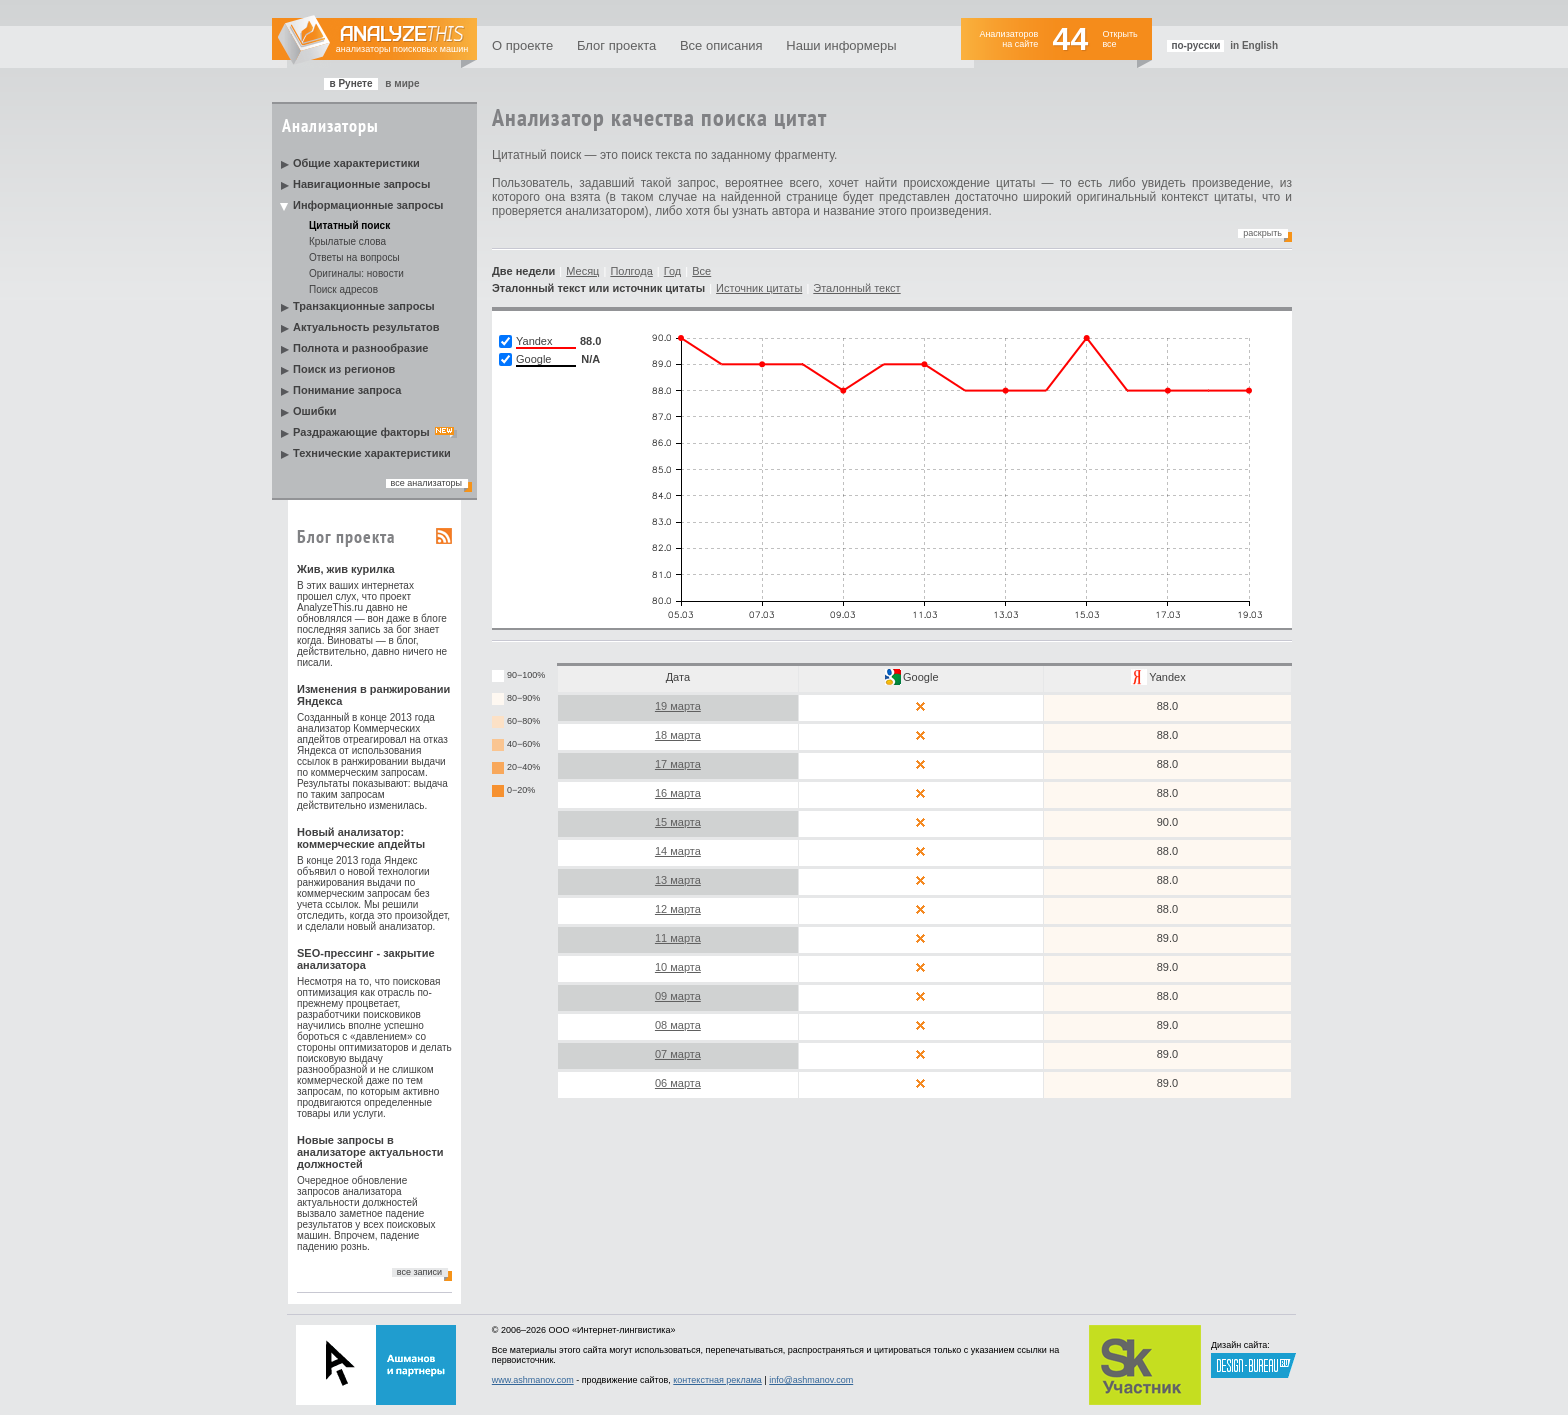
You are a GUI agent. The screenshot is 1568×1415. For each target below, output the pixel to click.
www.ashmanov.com (533, 1380)
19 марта (678, 706)
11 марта (678, 938)
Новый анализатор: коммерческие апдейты (361, 838)
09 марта (678, 996)
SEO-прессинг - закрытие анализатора (366, 959)
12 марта (678, 909)
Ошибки (315, 411)
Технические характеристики (372, 453)
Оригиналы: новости (356, 273)
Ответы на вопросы (354, 257)
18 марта (678, 735)
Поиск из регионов (344, 369)
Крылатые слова (347, 241)
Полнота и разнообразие (360, 348)
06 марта (678, 1083)
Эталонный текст (856, 288)
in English (1254, 45)
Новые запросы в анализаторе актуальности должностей (370, 1152)
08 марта (678, 1025)
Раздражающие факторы (361, 432)
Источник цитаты (759, 288)
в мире (402, 83)
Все (701, 271)
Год (673, 271)
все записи (419, 1272)
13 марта (678, 880)
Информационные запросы (368, 205)
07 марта (678, 1054)
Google (920, 677)
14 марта (678, 851)
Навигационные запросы (361, 184)
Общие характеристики (356, 163)
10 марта (678, 967)
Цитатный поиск (349, 225)
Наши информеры (841, 45)
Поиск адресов (343, 289)
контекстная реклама (717, 1380)
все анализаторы (426, 483)
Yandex (1167, 677)
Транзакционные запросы (364, 306)
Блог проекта (616, 45)
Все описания (721, 45)
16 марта (678, 793)
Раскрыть (1262, 233)
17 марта (678, 764)
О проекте (522, 45)
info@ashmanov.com (811, 1380)
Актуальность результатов (366, 327)
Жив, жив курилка (346, 569)
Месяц (582, 271)
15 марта (678, 822)
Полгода (631, 271)
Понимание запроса (347, 390)
